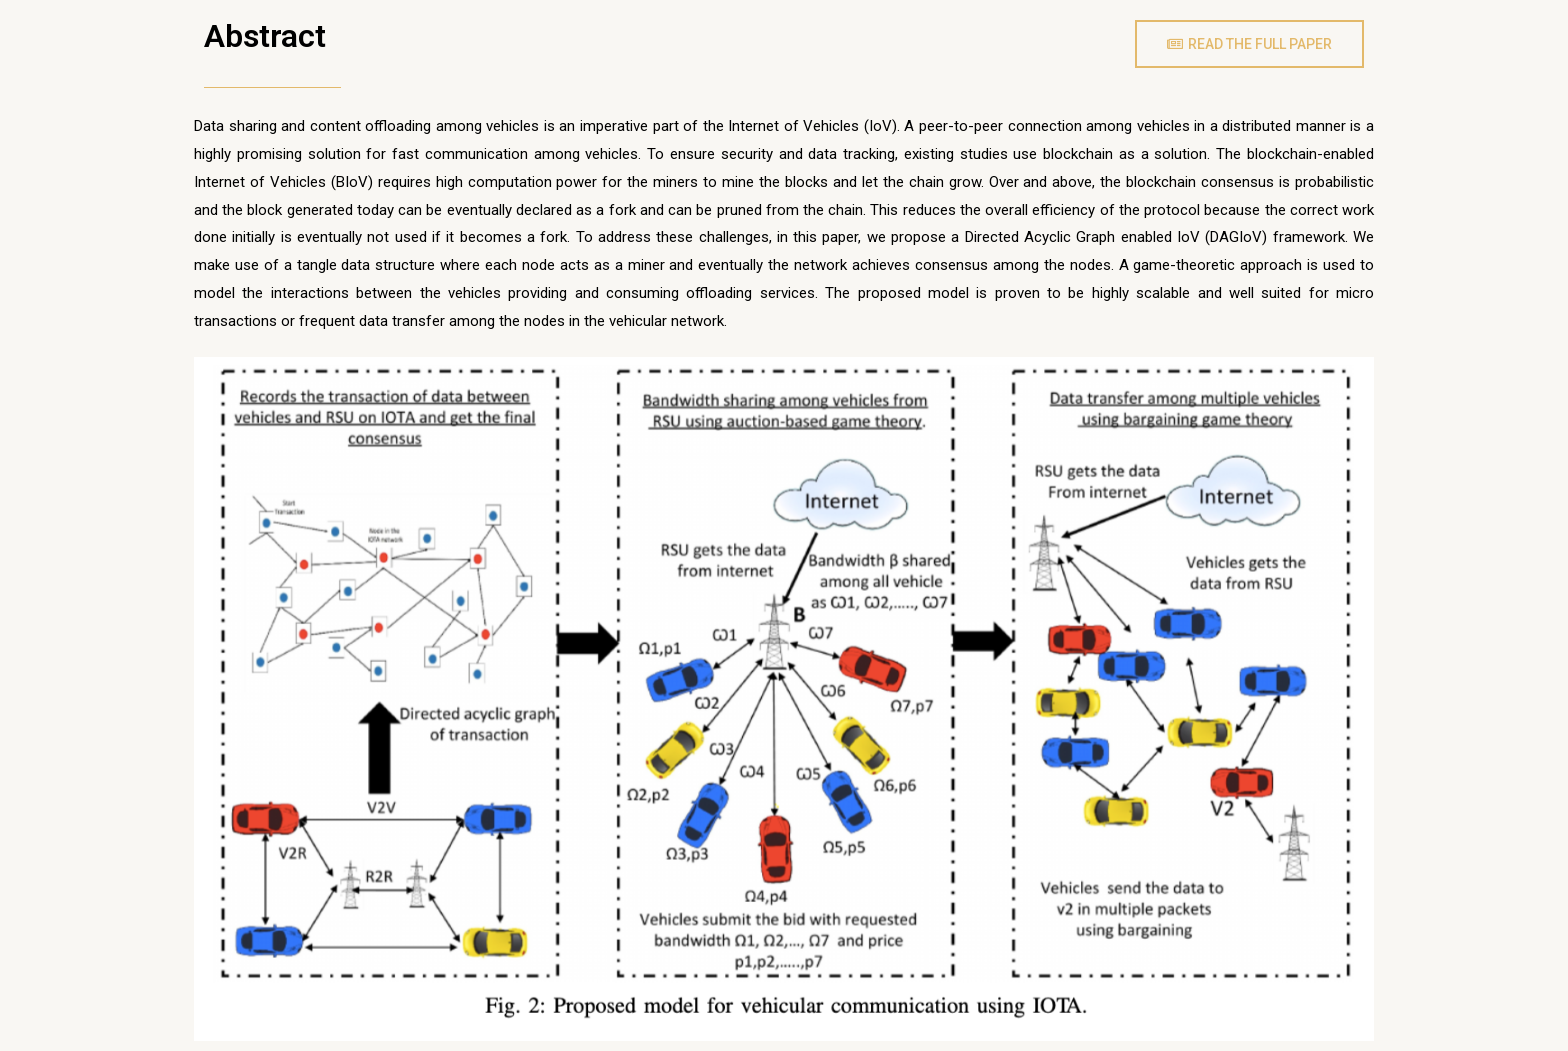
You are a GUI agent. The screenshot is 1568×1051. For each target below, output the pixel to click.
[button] (1249, 44)
